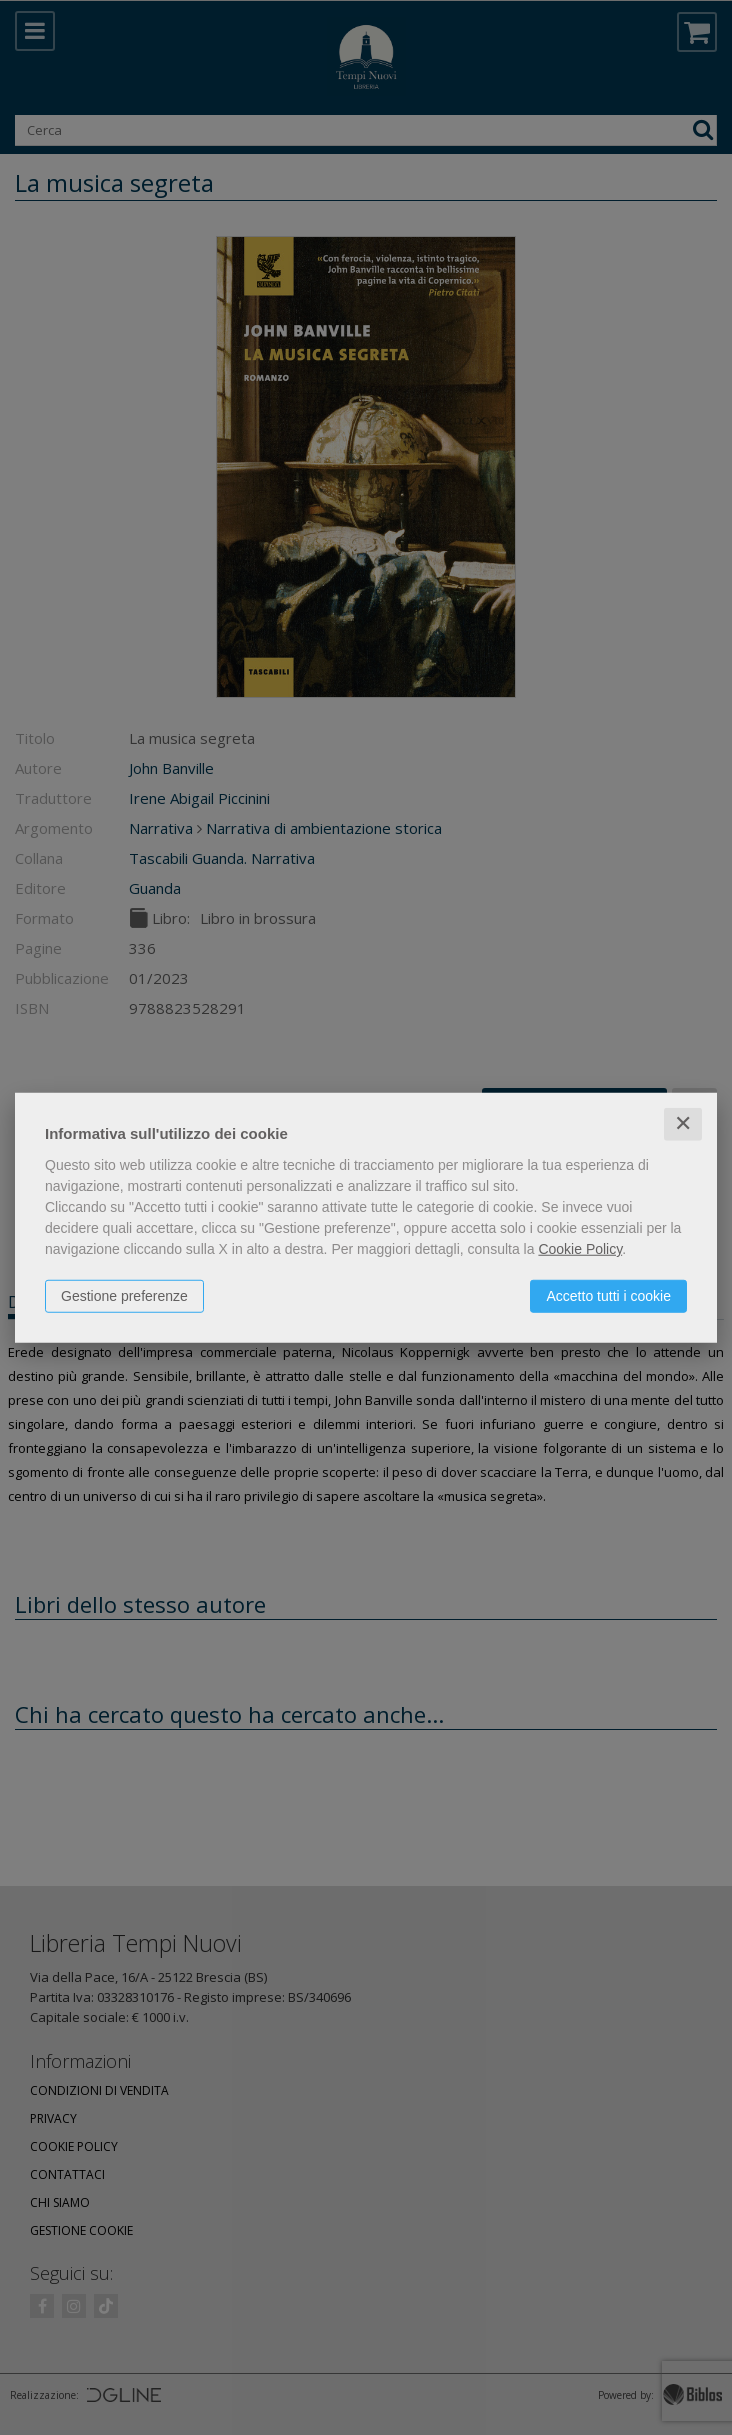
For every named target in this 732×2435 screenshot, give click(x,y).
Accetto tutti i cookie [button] (608, 1296)
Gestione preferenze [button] (124, 1296)
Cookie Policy (580, 1249)
